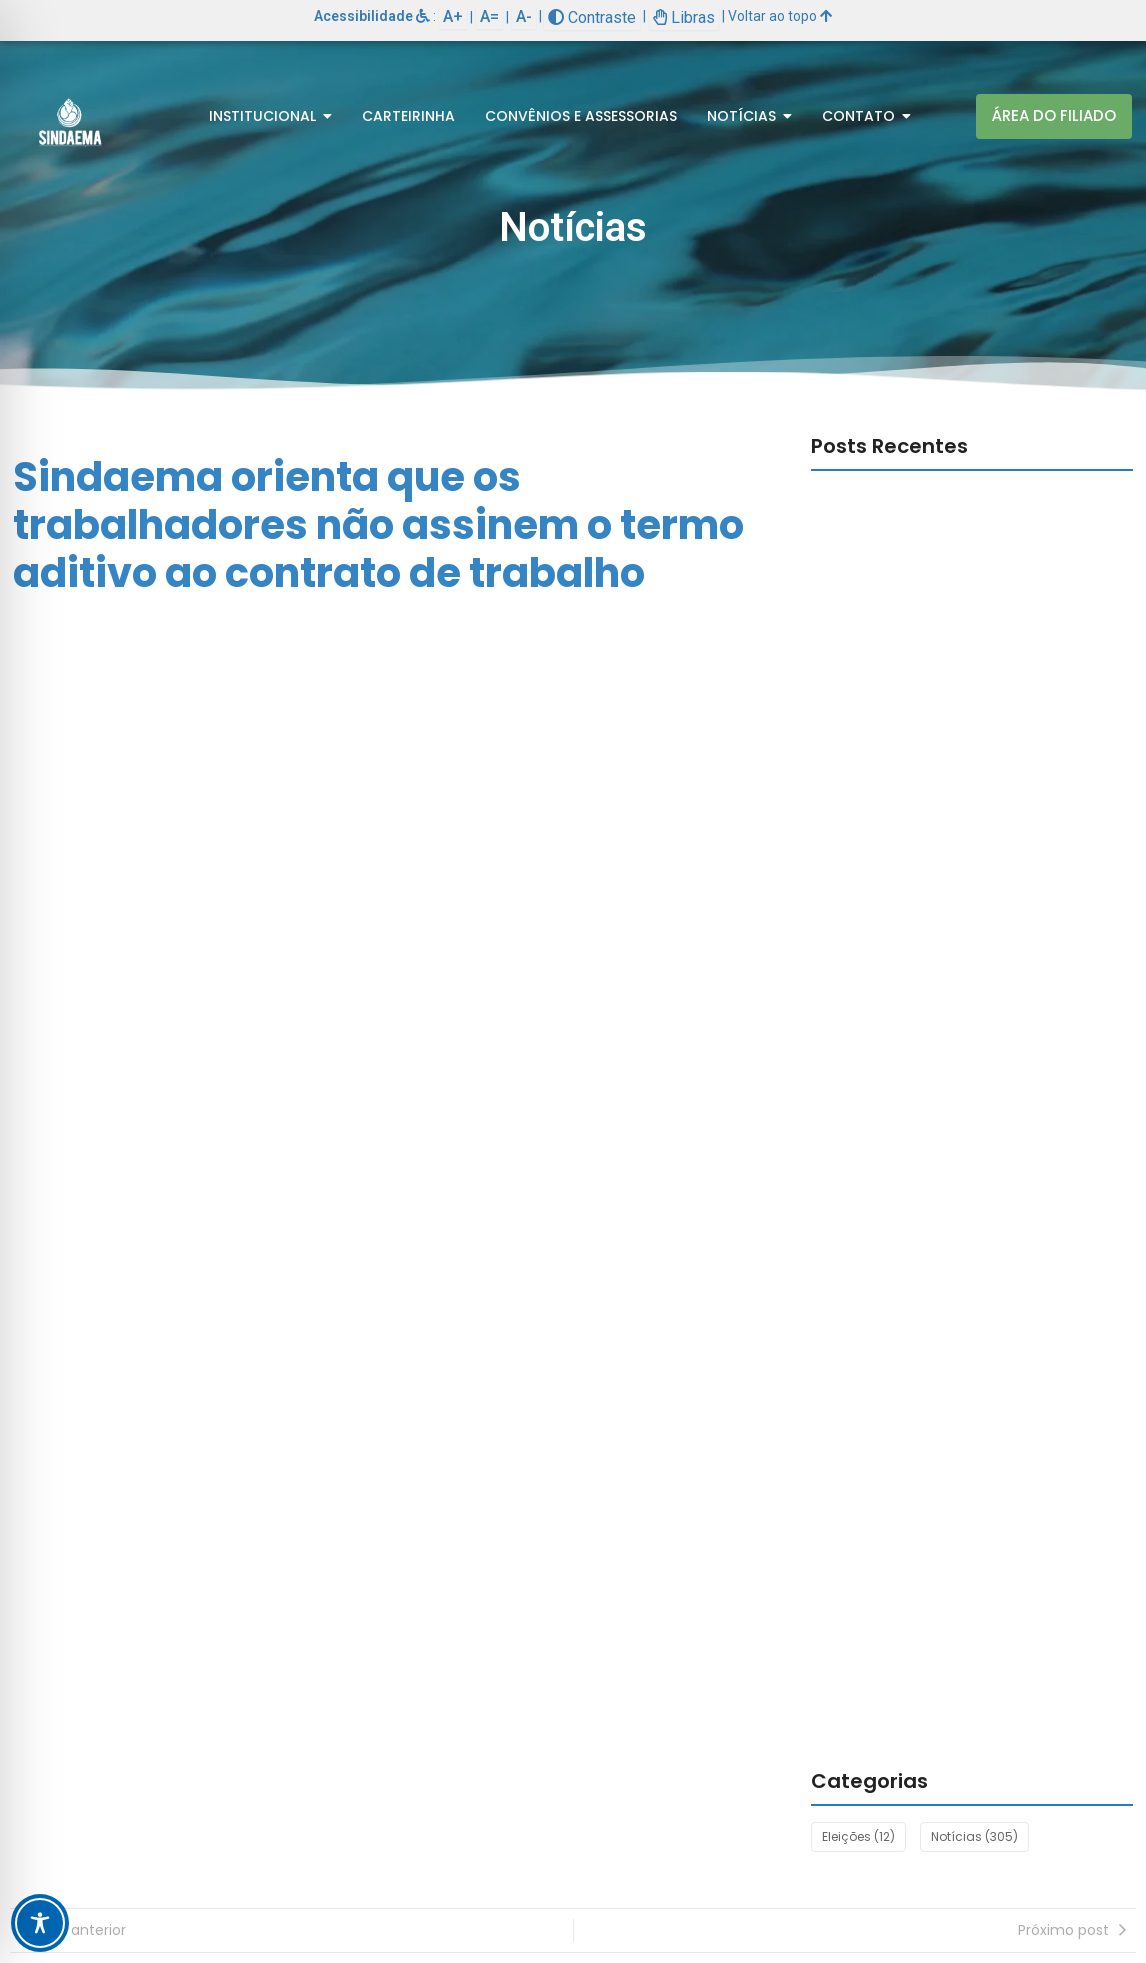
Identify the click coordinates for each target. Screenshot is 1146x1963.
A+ (453, 16)
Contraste (592, 17)
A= (489, 16)
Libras (684, 17)
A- (524, 16)
